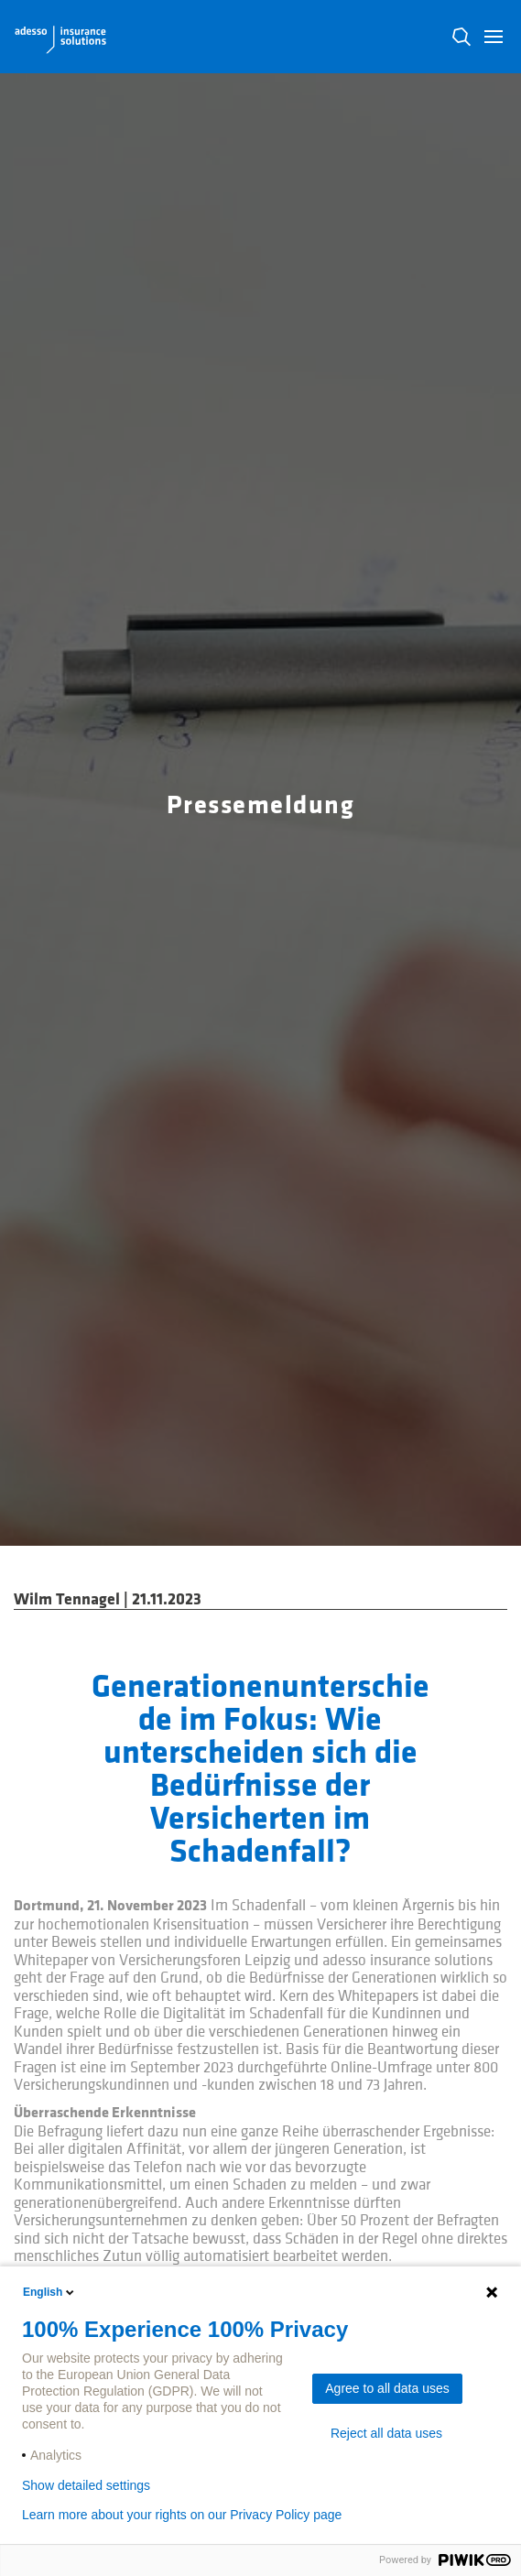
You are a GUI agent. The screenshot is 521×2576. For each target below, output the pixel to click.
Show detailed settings (86, 2485)
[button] (493, 36)
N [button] (461, 36)
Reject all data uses (386, 2433)
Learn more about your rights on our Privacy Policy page (182, 2514)
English (50, 2292)
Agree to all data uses (387, 2388)
